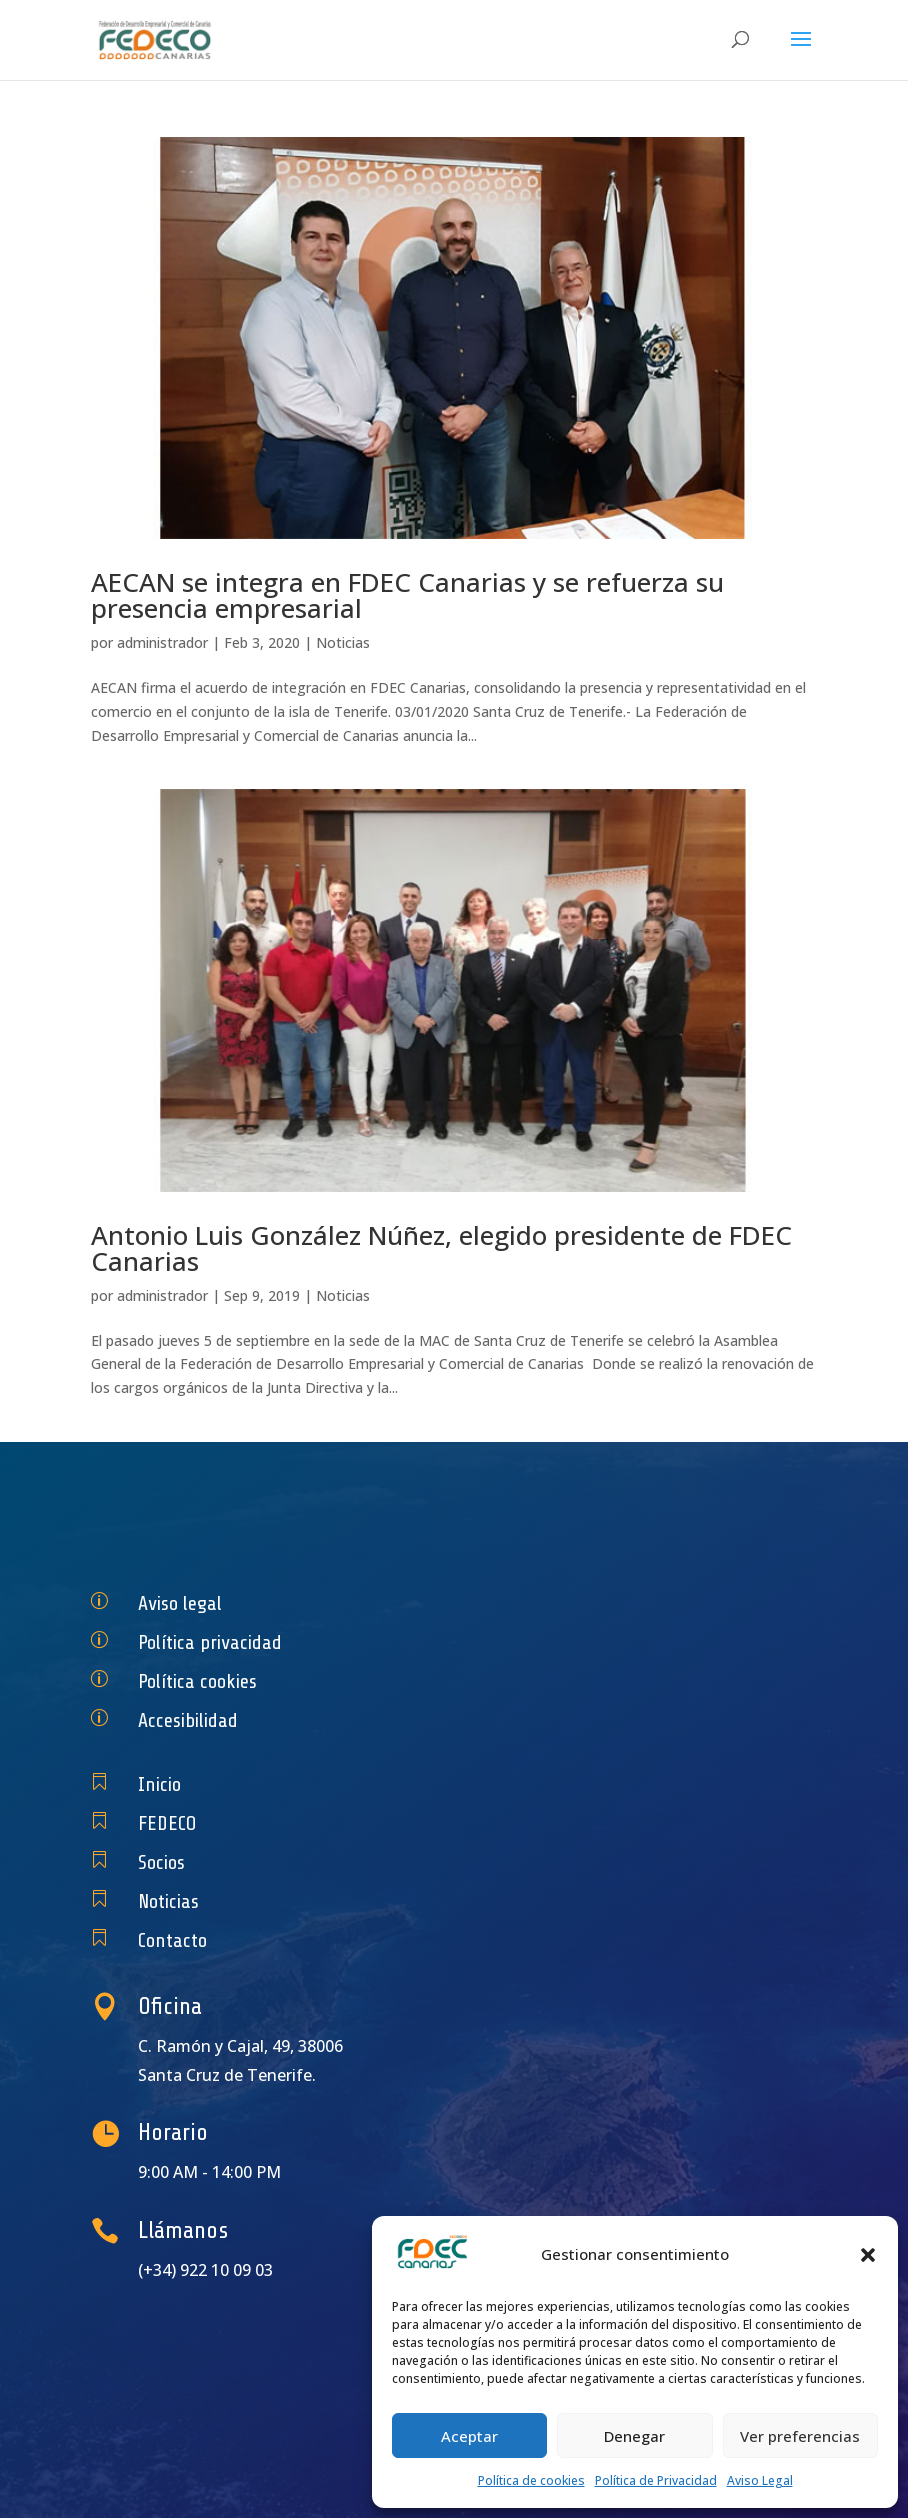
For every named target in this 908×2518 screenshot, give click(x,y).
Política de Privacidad (656, 2480)
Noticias (343, 642)
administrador (162, 642)
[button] (868, 2255)
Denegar (634, 2436)
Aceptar (469, 2436)
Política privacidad (292, 1643)
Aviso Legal (760, 2480)
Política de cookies (531, 2480)
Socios (262, 1862)
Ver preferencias (800, 2436)
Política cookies (284, 1682)
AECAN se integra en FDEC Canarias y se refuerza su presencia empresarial (407, 595)
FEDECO (265, 1823)
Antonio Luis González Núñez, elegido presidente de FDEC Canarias (441, 1248)
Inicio (261, 1784)
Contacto (269, 1940)
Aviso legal (273, 1603)
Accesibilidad (278, 1720)
